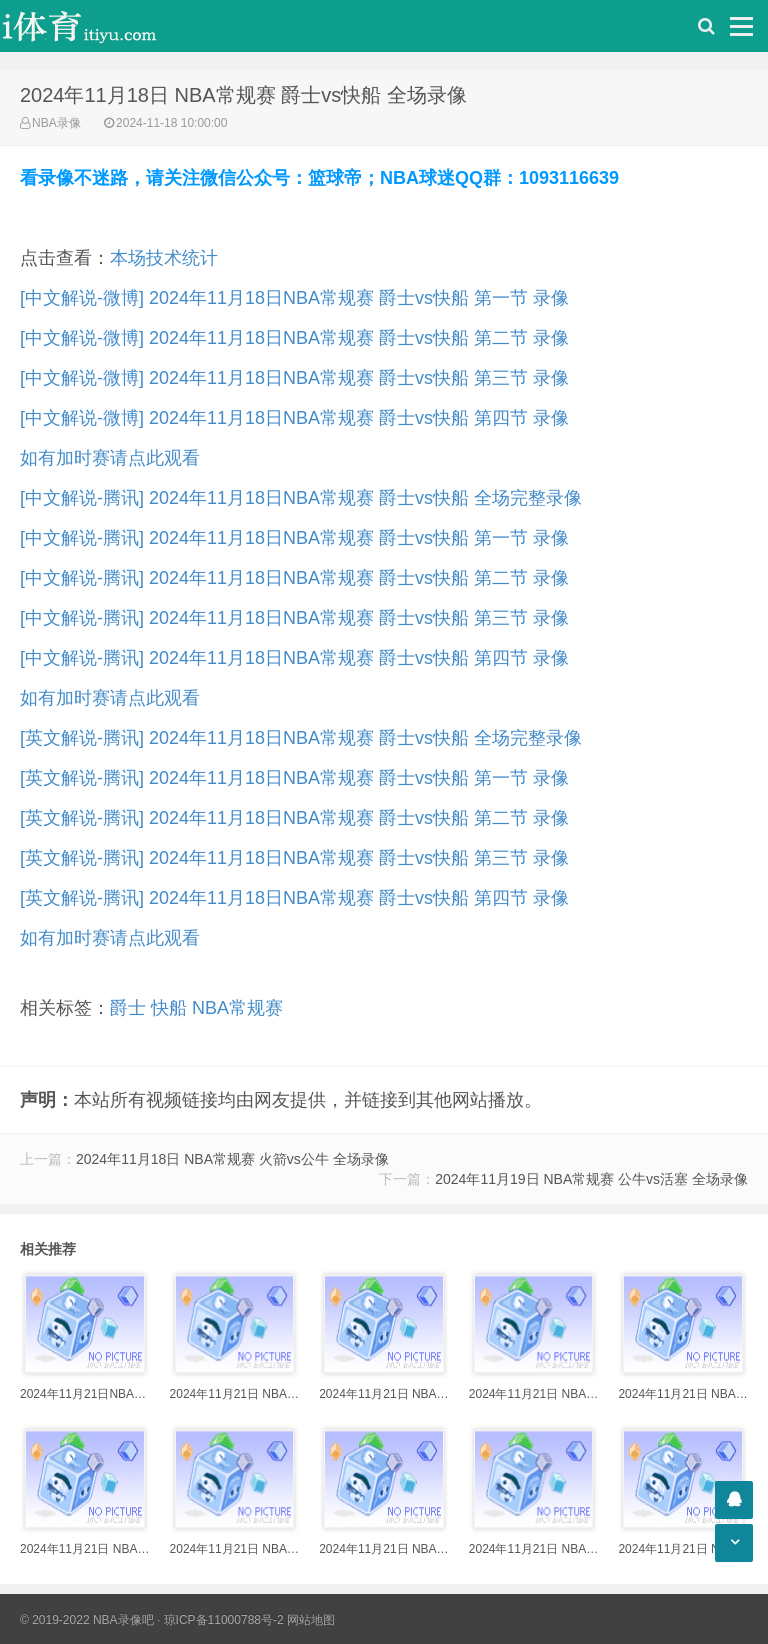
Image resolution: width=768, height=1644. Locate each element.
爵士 (128, 1008)
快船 (169, 1008)
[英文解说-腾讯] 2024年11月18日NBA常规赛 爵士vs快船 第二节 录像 (294, 818)
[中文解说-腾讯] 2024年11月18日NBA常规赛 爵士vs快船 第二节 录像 (294, 578)
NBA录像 (56, 123)
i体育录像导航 (100, 26)
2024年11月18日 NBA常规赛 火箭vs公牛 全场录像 (232, 1159)
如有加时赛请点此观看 (110, 458)
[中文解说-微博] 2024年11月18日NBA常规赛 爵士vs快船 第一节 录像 (294, 298)
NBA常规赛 (237, 1008)
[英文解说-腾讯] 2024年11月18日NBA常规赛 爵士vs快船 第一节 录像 (294, 778)
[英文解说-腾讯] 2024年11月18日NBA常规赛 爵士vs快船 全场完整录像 (301, 738)
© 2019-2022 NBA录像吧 (87, 1620)
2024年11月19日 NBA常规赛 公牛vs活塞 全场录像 (591, 1179)
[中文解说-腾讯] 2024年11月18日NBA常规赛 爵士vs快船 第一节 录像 (294, 538)
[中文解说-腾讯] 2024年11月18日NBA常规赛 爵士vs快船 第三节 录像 (294, 618)
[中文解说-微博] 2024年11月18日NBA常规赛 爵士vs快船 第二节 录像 (294, 338)
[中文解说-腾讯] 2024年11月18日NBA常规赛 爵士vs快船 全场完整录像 (301, 498)
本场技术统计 (164, 258)
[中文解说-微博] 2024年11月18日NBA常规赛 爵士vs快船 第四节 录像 (294, 418)
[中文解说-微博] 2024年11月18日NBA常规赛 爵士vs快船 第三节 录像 (294, 378)
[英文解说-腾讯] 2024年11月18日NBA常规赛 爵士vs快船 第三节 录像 (294, 858)
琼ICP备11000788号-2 (224, 1620)
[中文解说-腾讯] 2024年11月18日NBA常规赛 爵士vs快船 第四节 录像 (294, 658)
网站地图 (311, 1620)
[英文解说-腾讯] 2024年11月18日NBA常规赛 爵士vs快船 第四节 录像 (294, 898)
